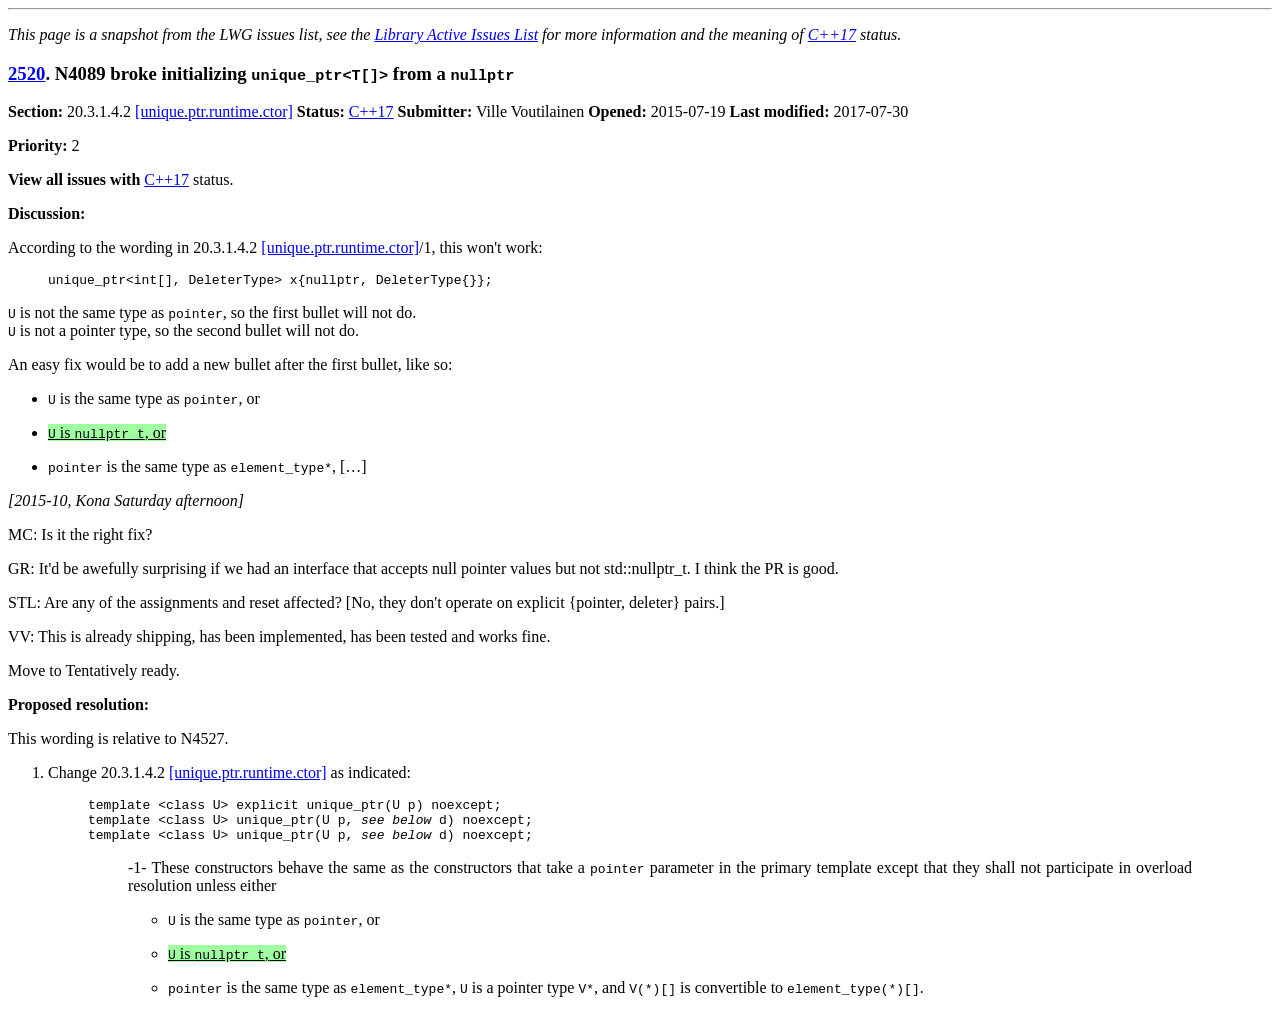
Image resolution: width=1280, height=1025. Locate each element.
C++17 (832, 34)
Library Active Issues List (456, 34)
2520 (26, 73)
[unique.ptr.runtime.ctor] (214, 111)
